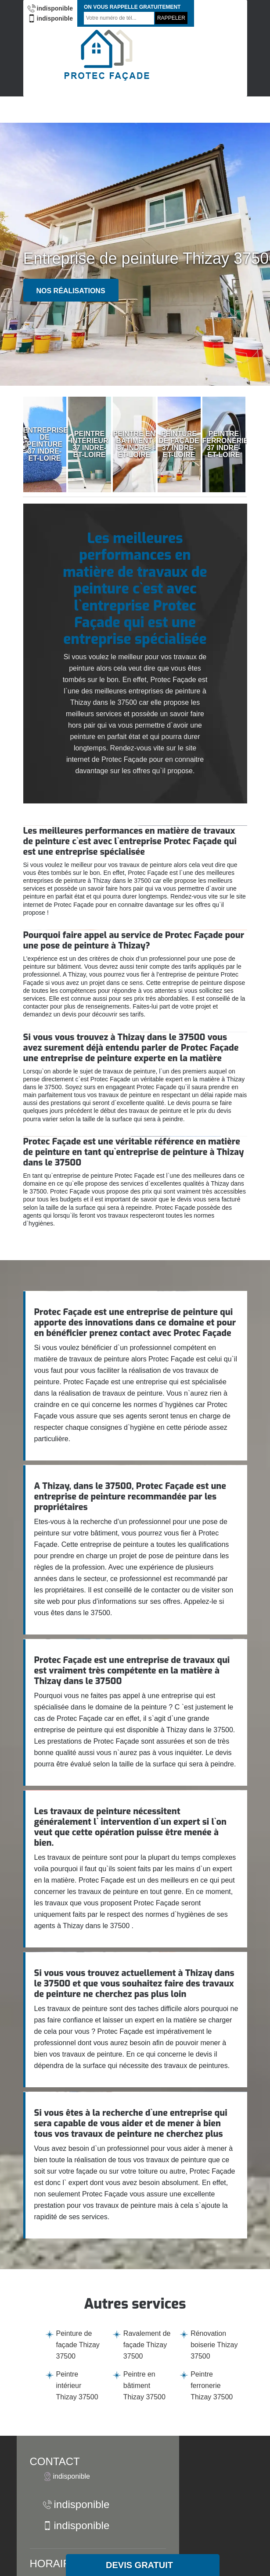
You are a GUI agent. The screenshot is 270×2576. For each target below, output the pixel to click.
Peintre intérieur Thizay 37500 (77, 2385)
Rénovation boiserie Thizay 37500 (214, 2345)
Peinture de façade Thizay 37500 (78, 2345)
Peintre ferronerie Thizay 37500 (212, 2385)
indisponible (50, 8)
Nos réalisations (70, 291)
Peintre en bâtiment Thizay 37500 (144, 2385)
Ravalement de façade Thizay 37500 (147, 2345)
